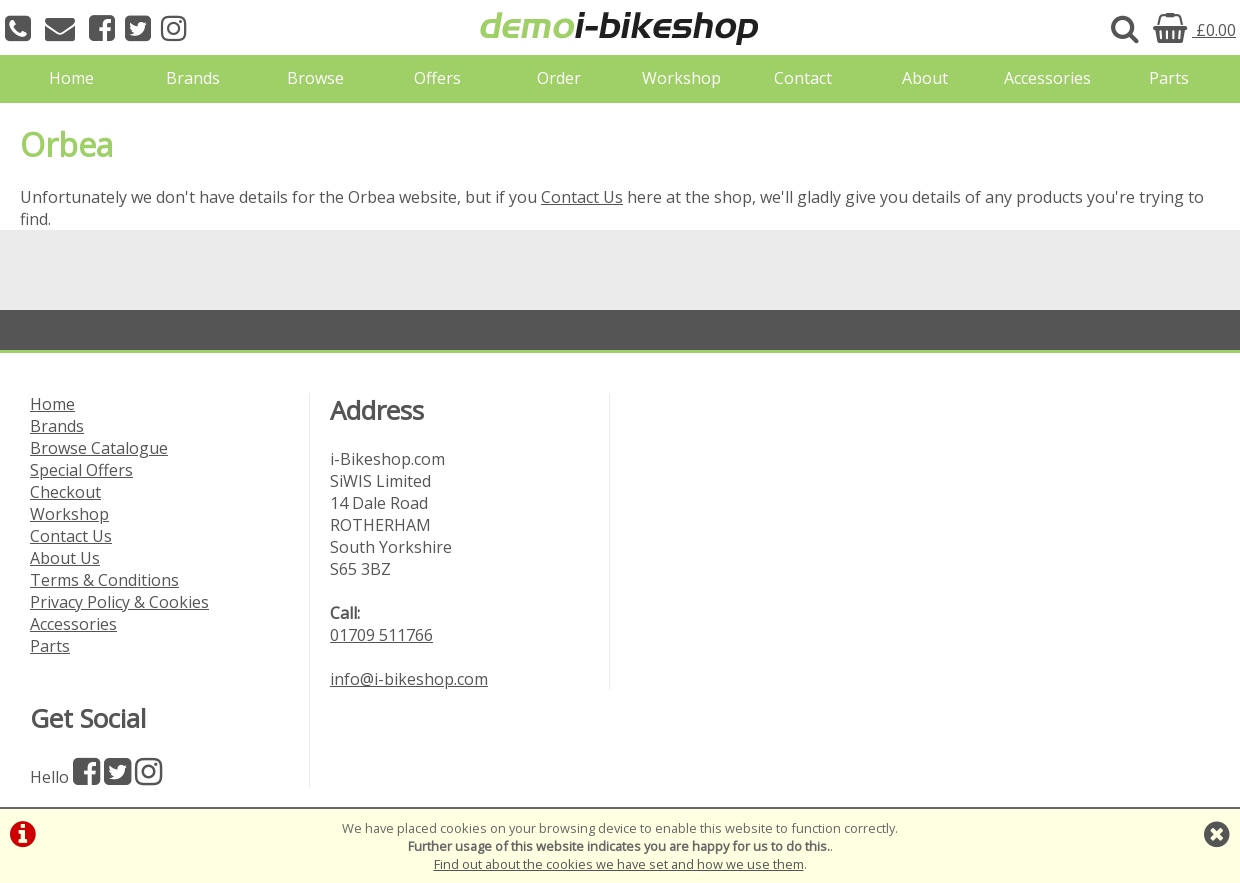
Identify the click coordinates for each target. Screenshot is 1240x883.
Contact (803, 78)
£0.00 (1194, 30)
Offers (437, 78)
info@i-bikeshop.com (409, 679)
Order (559, 78)
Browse (315, 78)
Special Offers (81, 470)
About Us (65, 558)
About (925, 78)
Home (71, 78)
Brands (193, 78)
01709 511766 (381, 635)
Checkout (65, 492)
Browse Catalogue (99, 448)
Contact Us (582, 197)
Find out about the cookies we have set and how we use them (619, 864)
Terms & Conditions (104, 580)
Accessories (1047, 78)
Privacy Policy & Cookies (119, 602)
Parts (1169, 78)
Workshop (681, 78)
